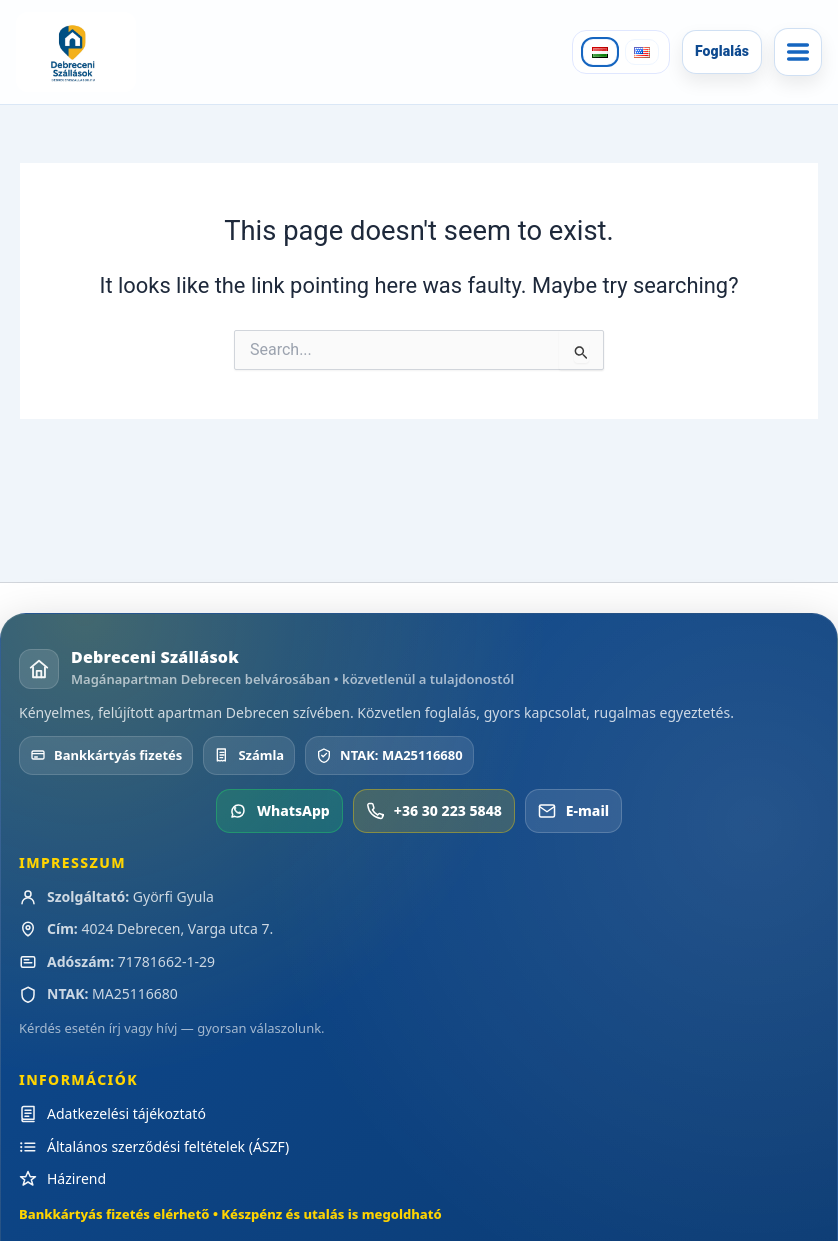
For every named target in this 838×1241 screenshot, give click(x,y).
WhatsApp (279, 810)
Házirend (76, 1178)
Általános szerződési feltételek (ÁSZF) (168, 1146)
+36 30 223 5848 (434, 810)
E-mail (573, 810)
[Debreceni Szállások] (82, 52)
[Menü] (798, 52)
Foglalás (722, 51)
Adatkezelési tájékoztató (126, 1113)
